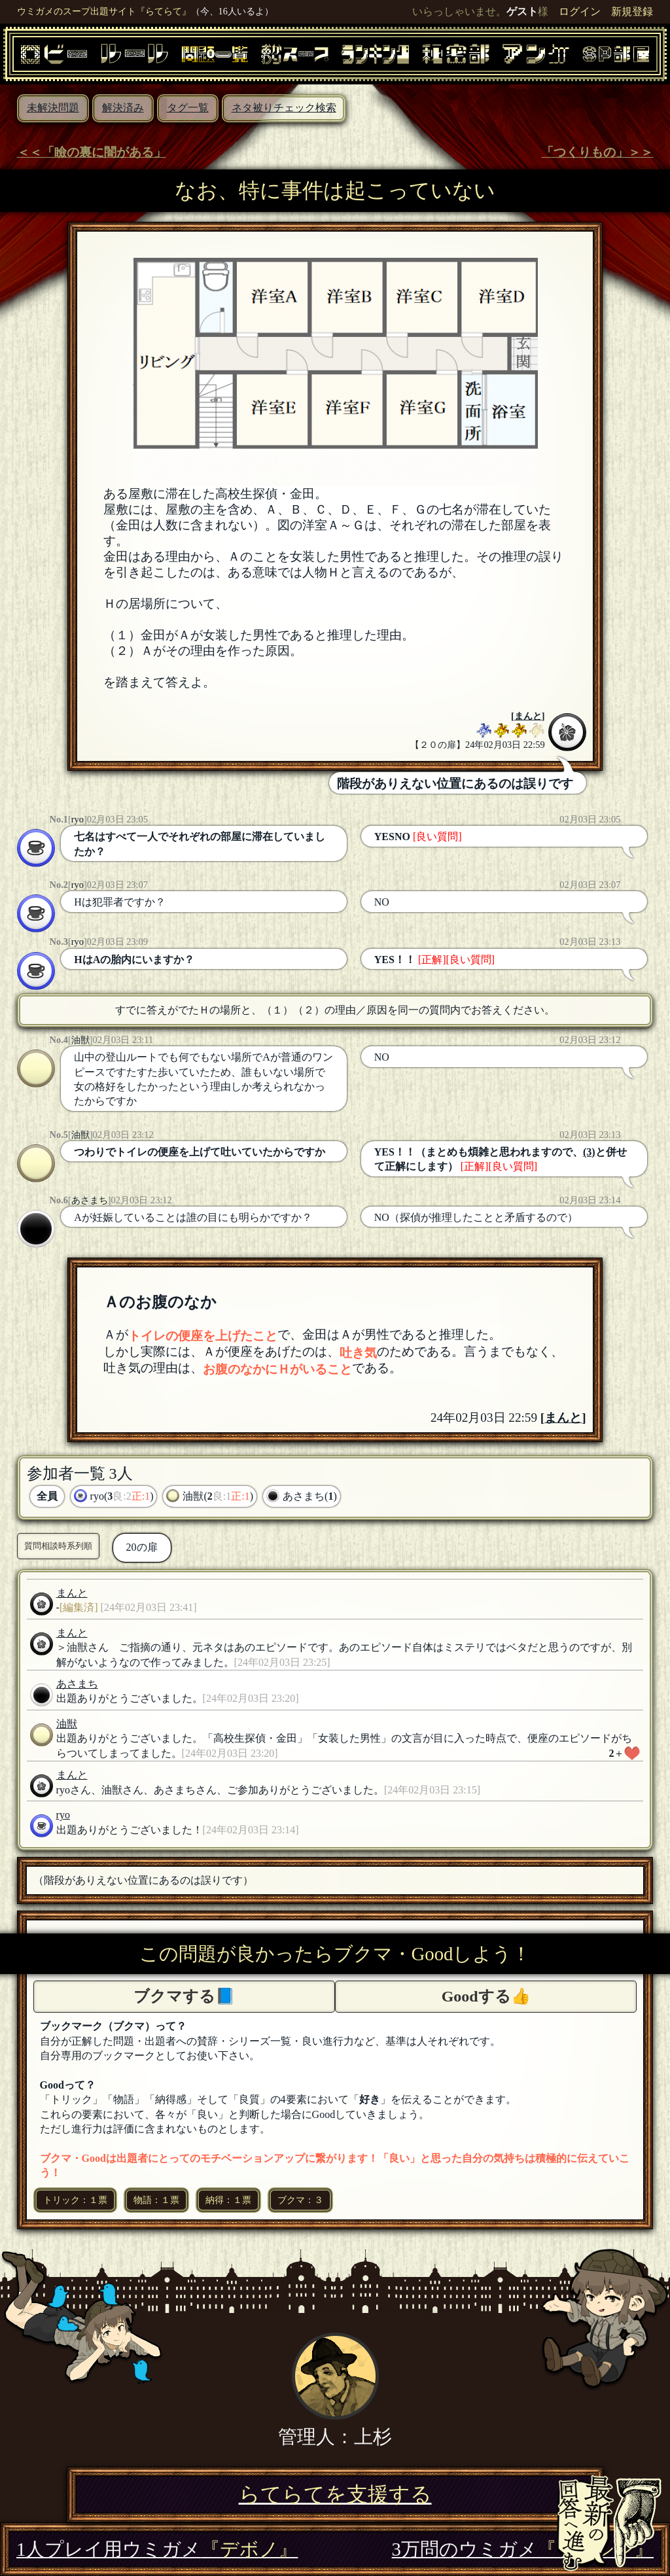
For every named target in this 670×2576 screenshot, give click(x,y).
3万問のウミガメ (523, 2549)
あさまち (89, 1200)
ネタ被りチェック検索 (284, 107)
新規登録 (632, 11)
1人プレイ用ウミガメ (157, 2549)
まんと (528, 716)
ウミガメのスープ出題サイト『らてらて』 (104, 11)
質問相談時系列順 (58, 1546)
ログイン (580, 11)
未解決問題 (53, 107)
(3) (589, 1151)
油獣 (80, 1039)
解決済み (123, 107)
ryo (77, 819)
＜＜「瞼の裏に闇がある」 (91, 152)
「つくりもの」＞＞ (597, 152)
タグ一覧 (188, 107)
